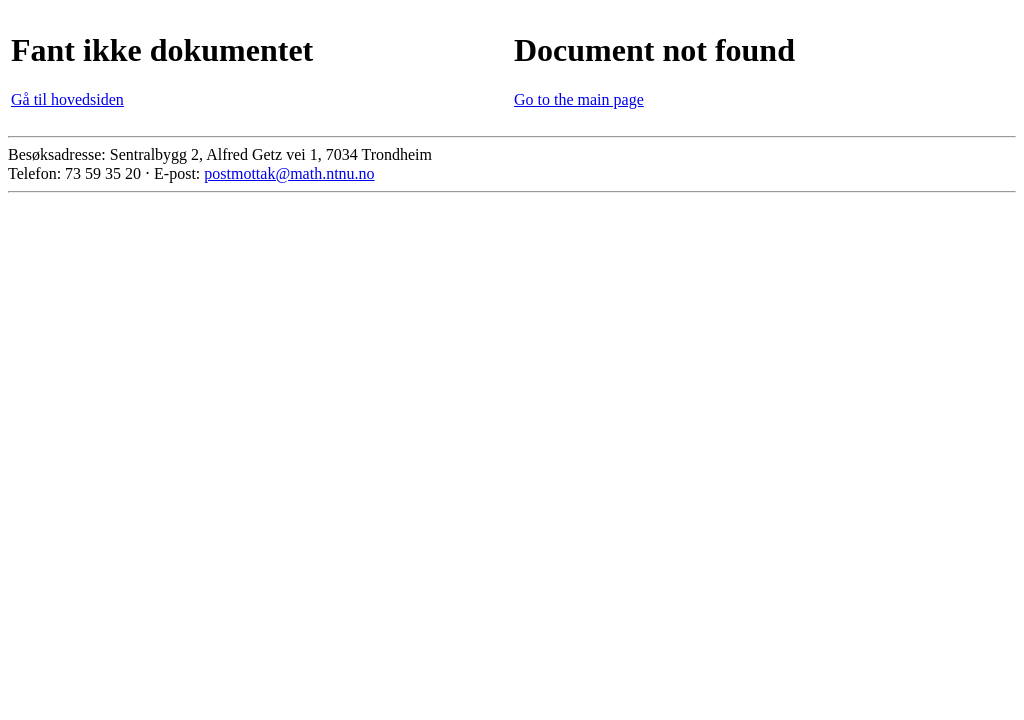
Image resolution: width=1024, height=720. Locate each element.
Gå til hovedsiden (67, 99)
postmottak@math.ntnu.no (289, 173)
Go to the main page (579, 99)
